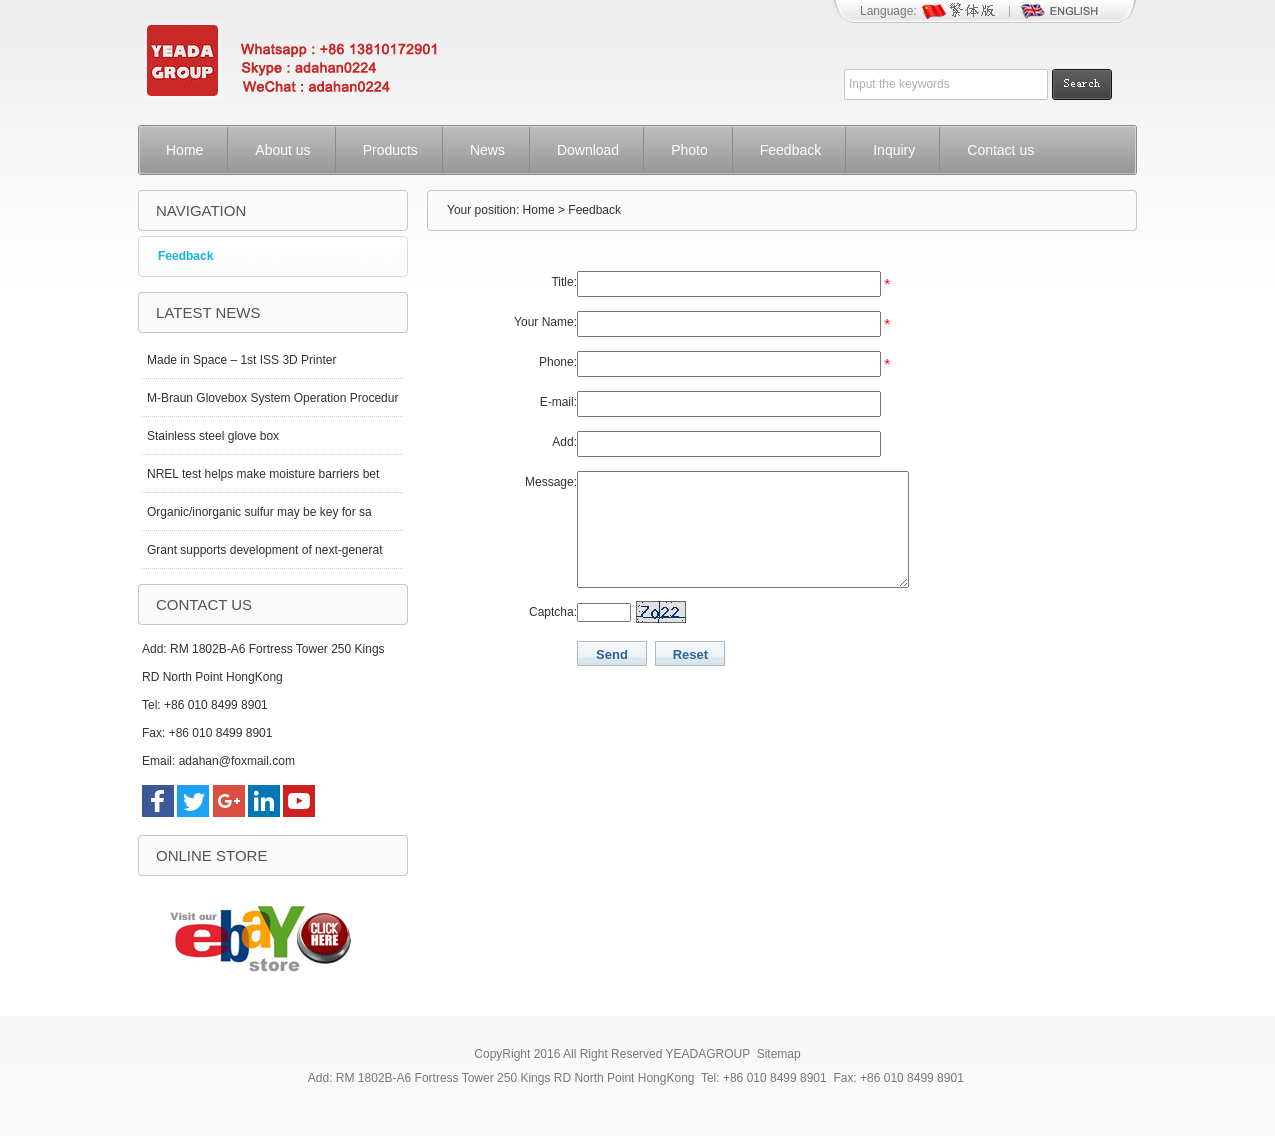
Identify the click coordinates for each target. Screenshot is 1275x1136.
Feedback (790, 150)
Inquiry (894, 150)
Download (588, 150)
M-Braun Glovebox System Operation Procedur (272, 398)
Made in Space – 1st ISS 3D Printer (241, 360)
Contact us (1000, 150)
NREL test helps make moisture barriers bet (263, 474)
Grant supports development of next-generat (264, 550)
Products (390, 150)
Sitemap (779, 1054)
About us (282, 150)
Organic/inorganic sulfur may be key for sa (259, 512)
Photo (689, 150)
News (487, 150)
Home (184, 150)
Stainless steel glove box (213, 436)
